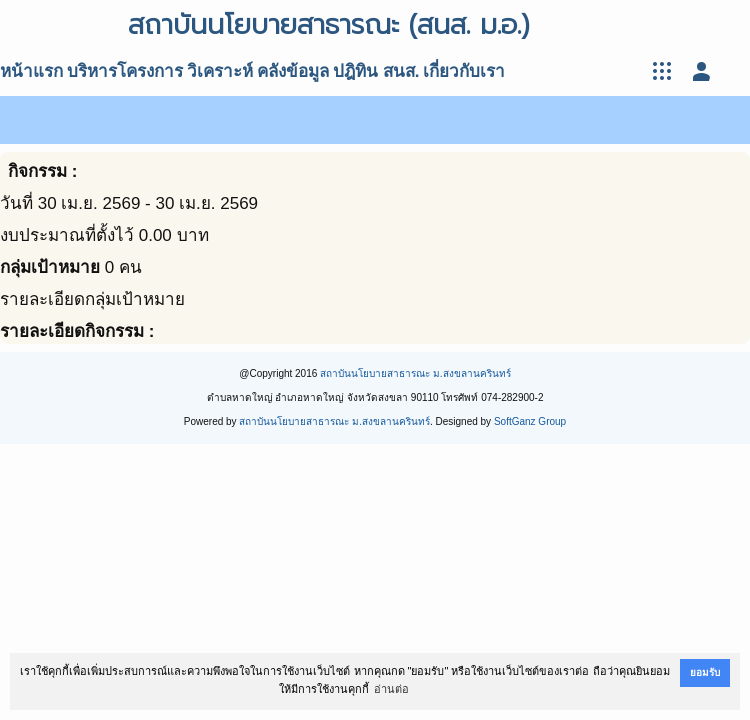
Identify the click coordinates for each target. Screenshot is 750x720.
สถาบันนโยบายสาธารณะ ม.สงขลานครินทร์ (415, 373)
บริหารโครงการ (125, 71)
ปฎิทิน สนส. (376, 71)
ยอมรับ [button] (705, 672)
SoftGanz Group (530, 421)
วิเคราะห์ (220, 71)
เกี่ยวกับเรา (464, 71)
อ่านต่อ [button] (391, 689)
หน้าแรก (31, 71)
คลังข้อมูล (293, 71)
